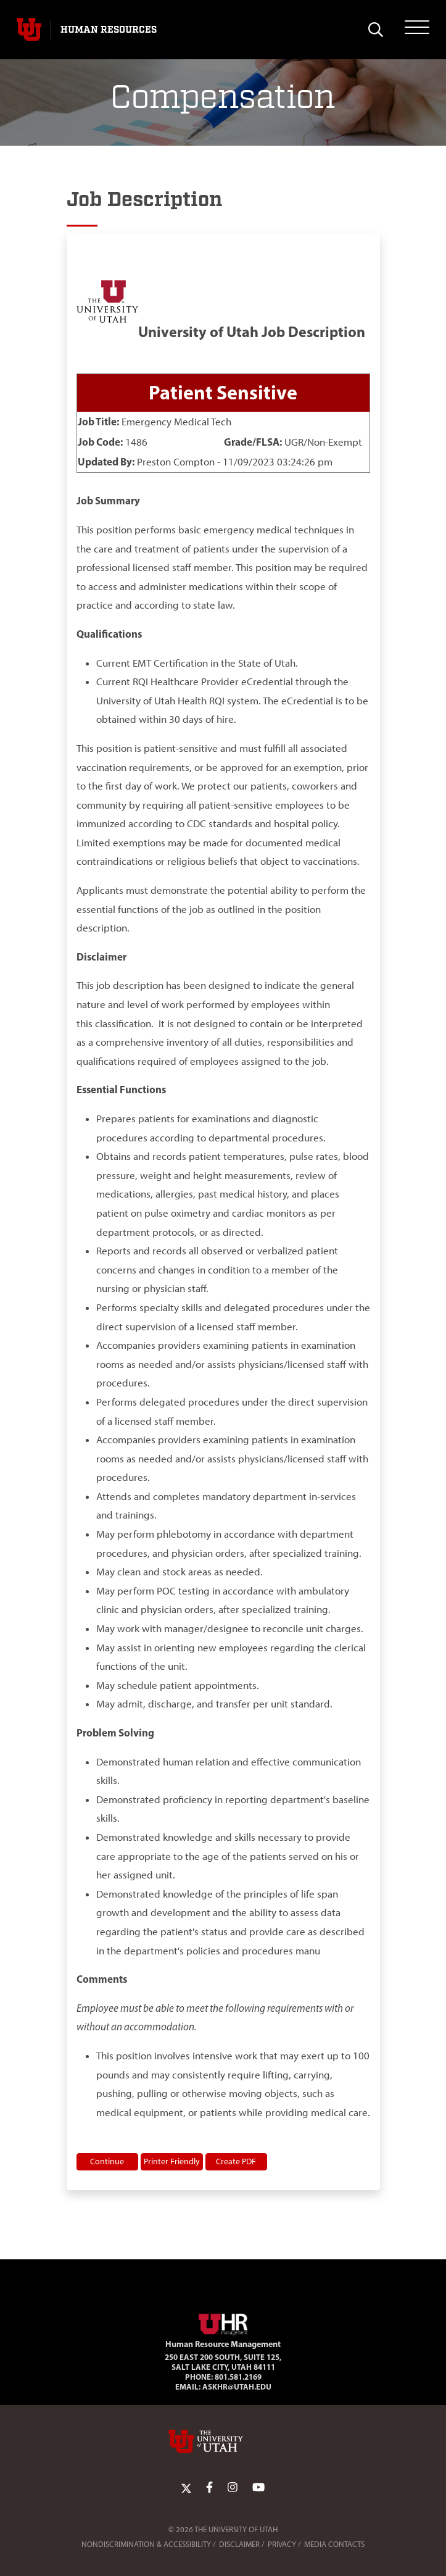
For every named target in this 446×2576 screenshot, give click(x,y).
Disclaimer (239, 2544)
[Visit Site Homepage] (223, 2322)
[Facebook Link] (209, 2488)
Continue (107, 2161)
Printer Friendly (172, 2161)
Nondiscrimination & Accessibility (146, 2544)
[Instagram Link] (232, 2488)
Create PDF (236, 2161)
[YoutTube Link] (258, 2488)
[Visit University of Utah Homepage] (29, 29)
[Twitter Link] (186, 2488)
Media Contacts (334, 2544)
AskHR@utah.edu (236, 2386)
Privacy (282, 2544)
